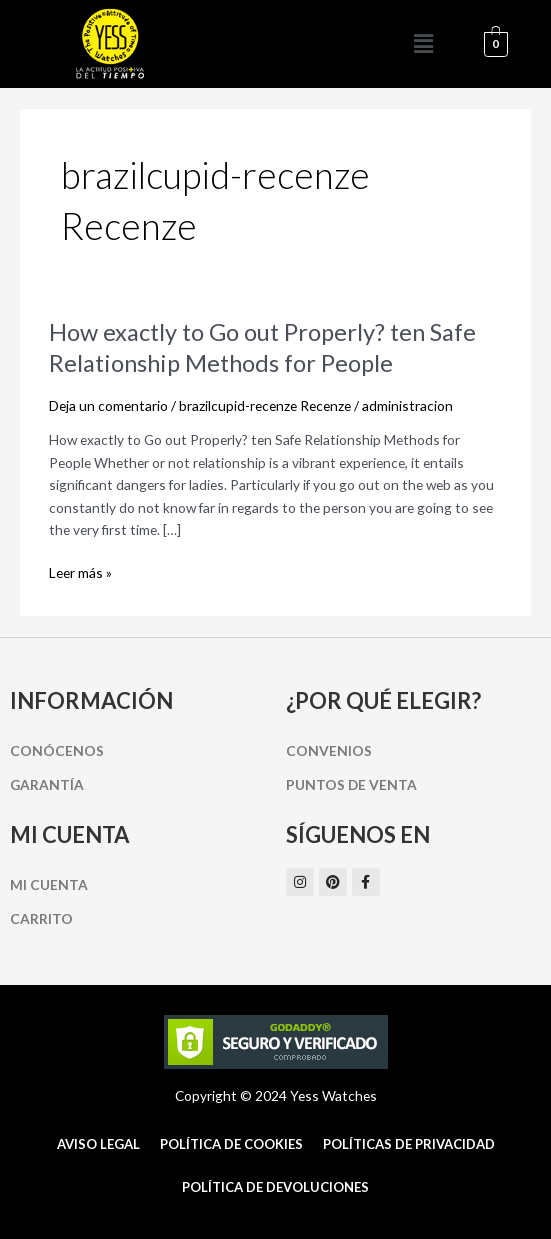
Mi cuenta (49, 884)
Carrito (41, 918)
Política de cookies (231, 1144)
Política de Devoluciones (275, 1187)
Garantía (47, 784)
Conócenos (57, 750)
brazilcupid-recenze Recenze (265, 405)
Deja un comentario (108, 405)
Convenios (329, 750)
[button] (423, 43)
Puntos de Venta (351, 784)
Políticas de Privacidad (409, 1144)
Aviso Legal (98, 1144)
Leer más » (80, 572)
